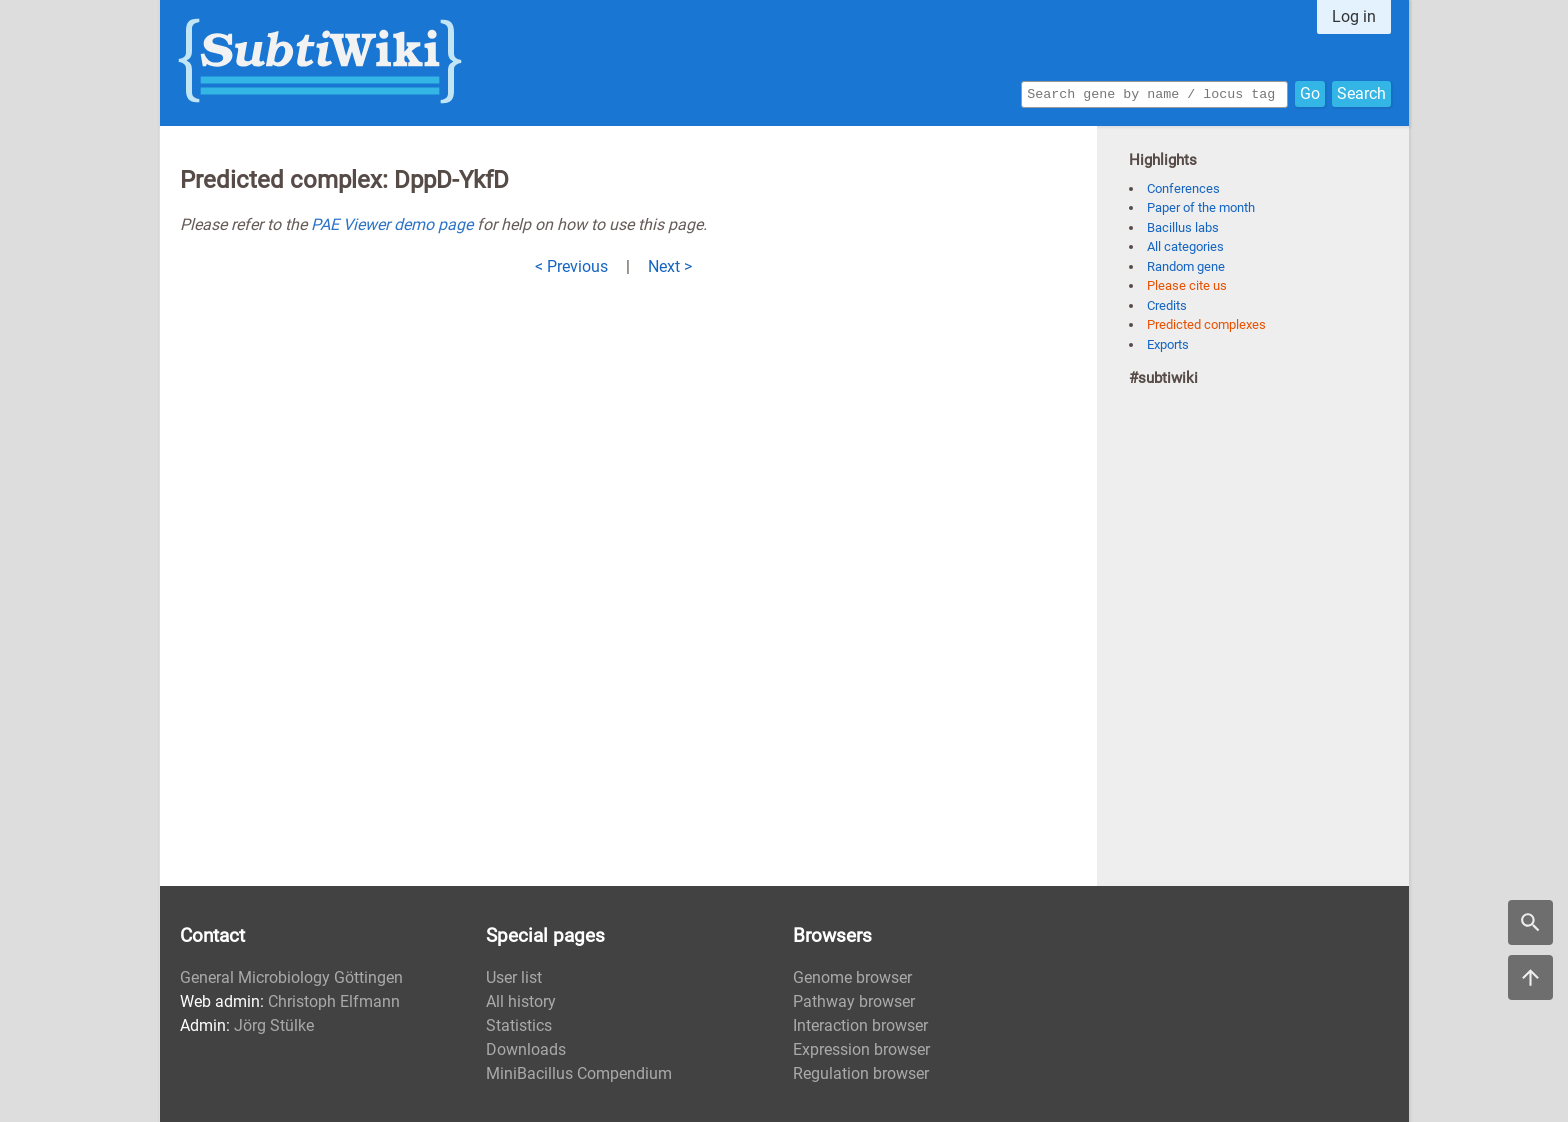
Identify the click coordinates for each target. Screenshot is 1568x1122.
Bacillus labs (1183, 227)
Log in (1354, 16)
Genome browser (852, 977)
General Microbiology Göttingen (291, 977)
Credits (1167, 305)
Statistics (519, 1025)
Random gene (1186, 266)
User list (514, 977)
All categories (1185, 246)
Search (1361, 92)
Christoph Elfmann (334, 1001)
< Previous (571, 266)
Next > (670, 266)
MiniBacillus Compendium (579, 1073)
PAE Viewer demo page (392, 224)
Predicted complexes (1206, 324)
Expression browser (861, 1049)
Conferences (1183, 188)
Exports (1168, 344)
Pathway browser (854, 1001)
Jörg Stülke (274, 1025)
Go (1310, 92)
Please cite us (1187, 285)
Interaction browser (860, 1025)
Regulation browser (861, 1073)
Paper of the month (1201, 207)
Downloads (526, 1049)
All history (521, 1001)
